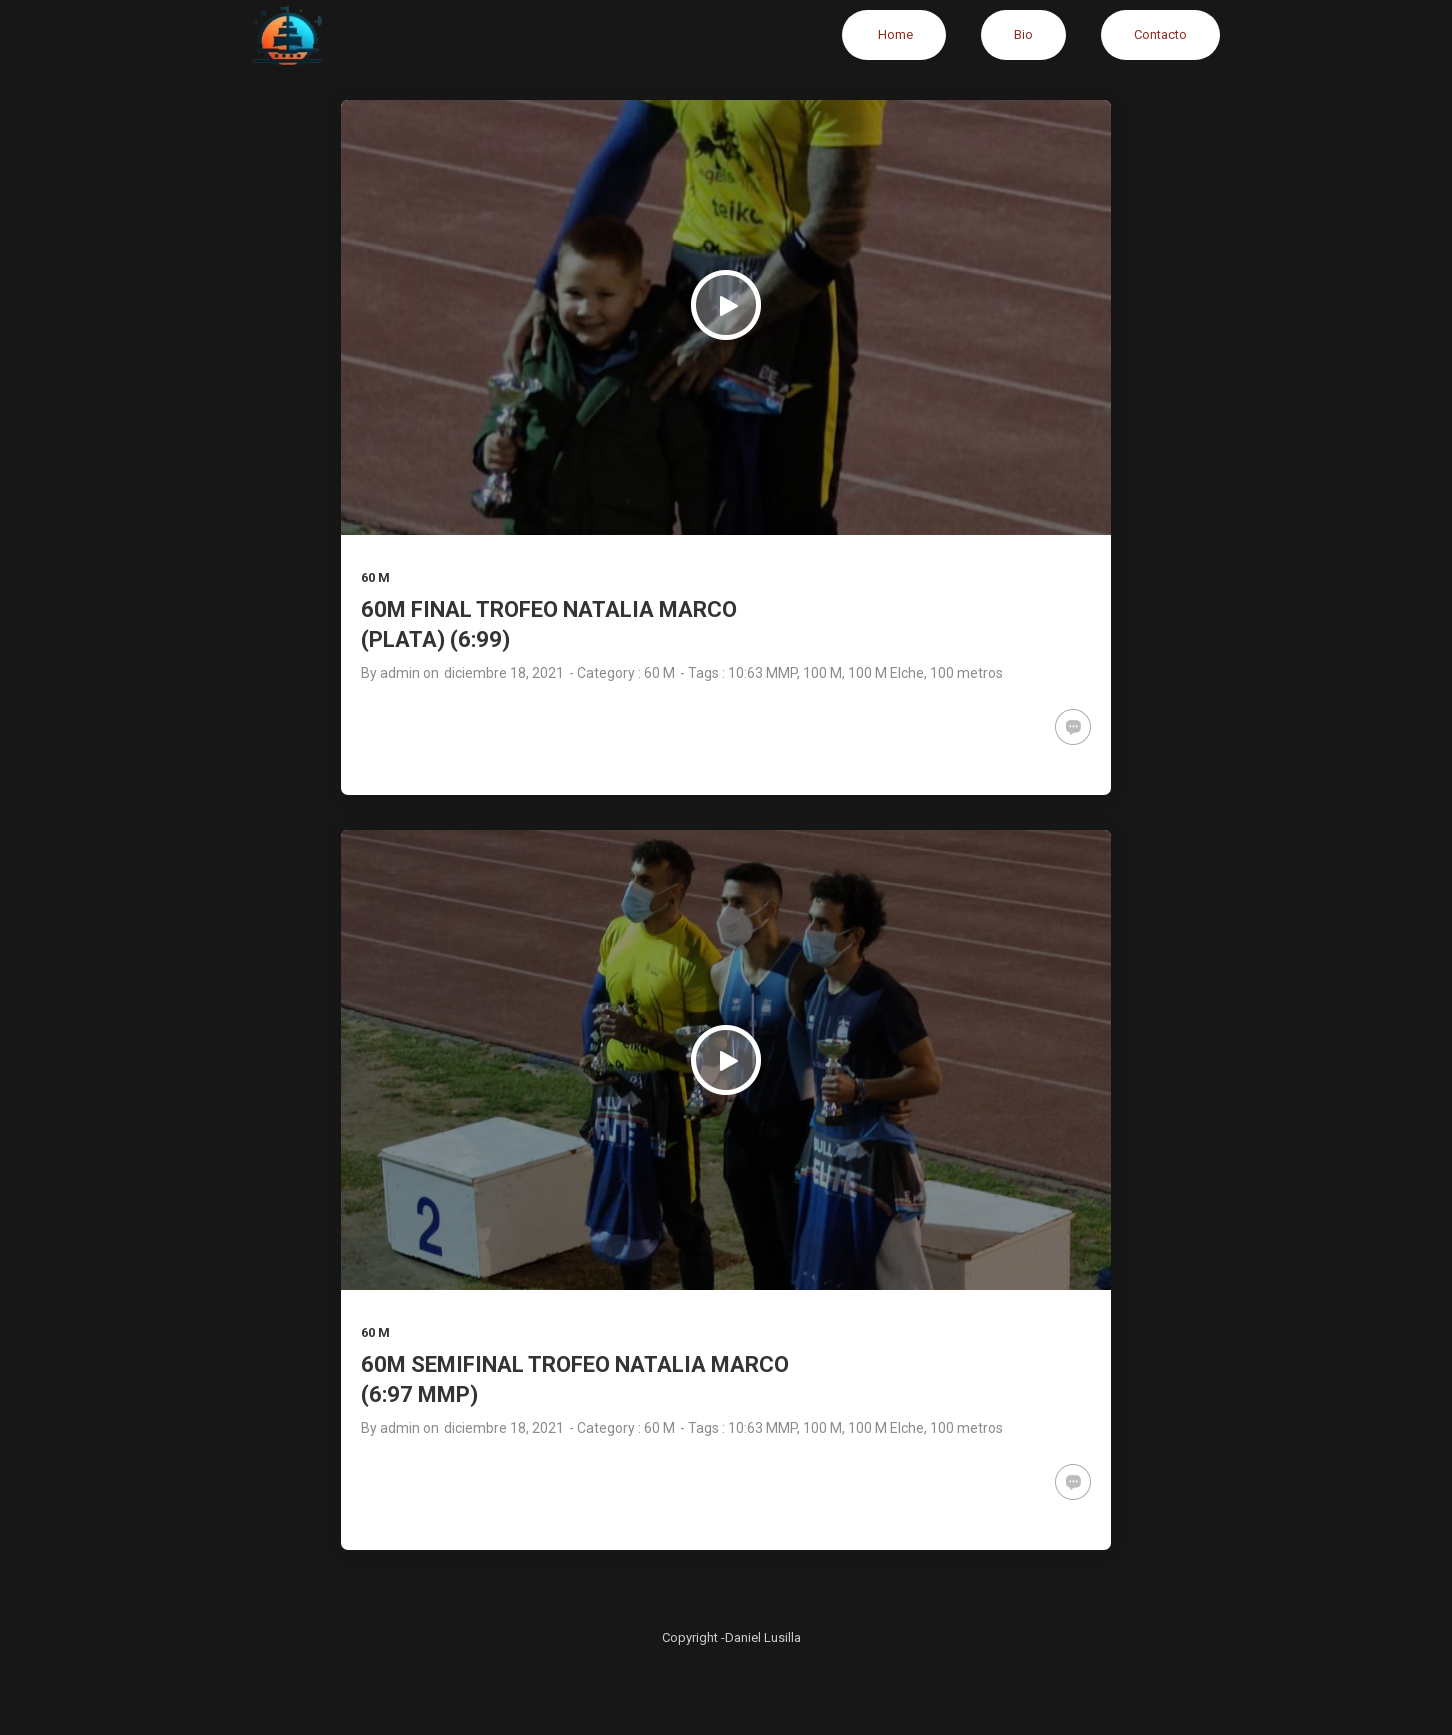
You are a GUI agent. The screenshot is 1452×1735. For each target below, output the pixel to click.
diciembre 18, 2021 (504, 673)
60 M (375, 577)
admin (400, 673)
